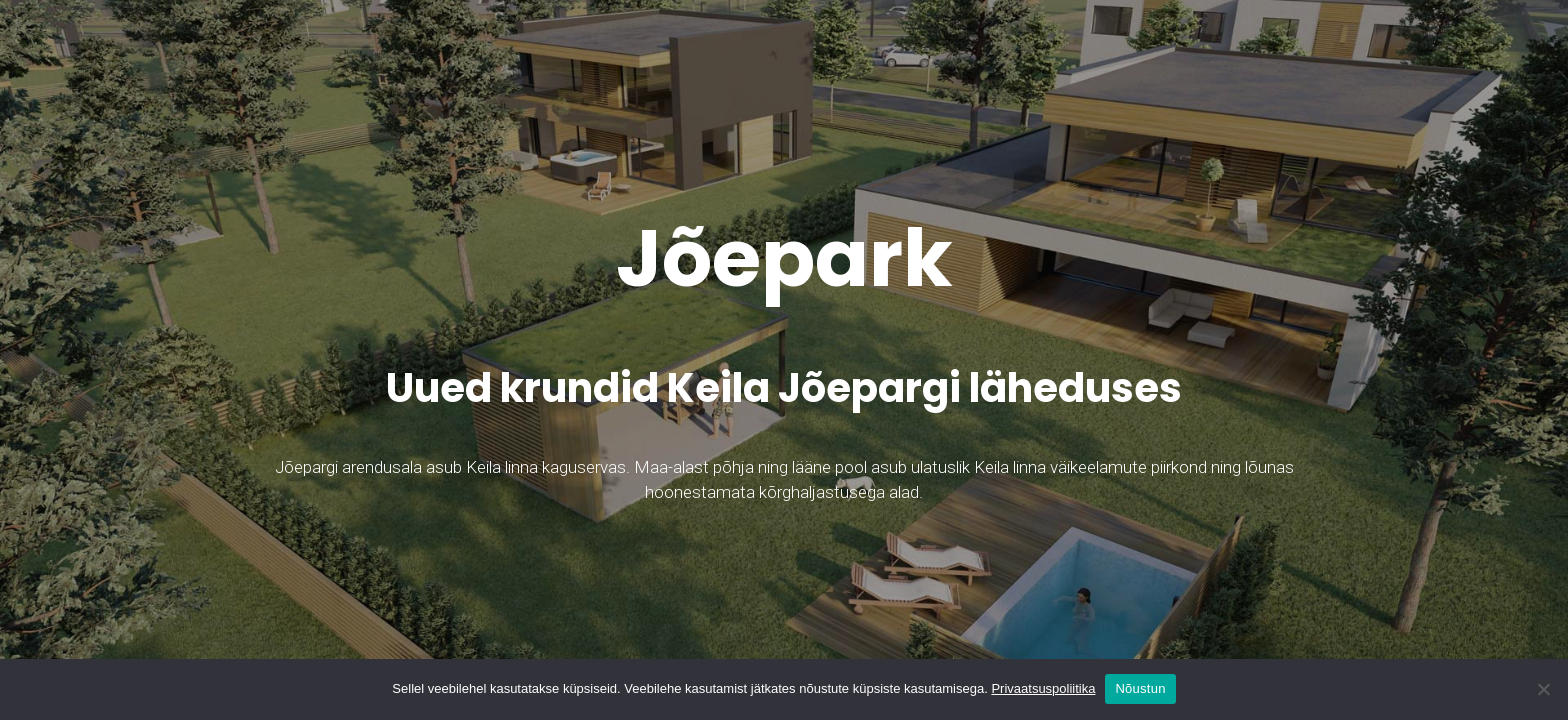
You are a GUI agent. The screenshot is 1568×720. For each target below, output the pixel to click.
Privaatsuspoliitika (1043, 688)
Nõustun (1140, 688)
